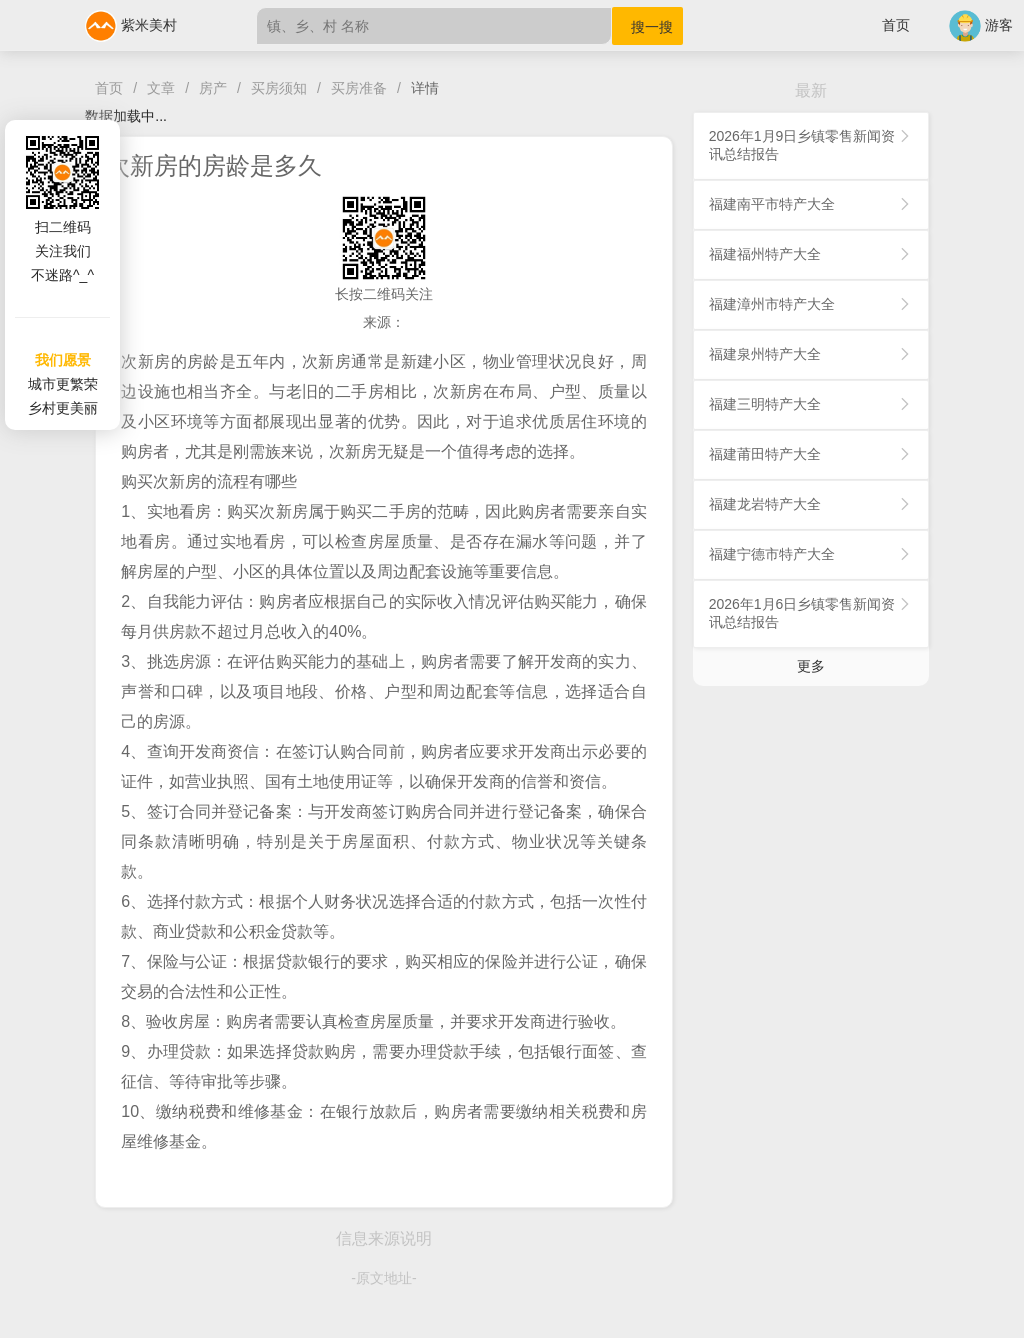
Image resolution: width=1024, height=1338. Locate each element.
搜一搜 (652, 27)
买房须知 (279, 88)
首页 (896, 25)
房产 (213, 88)
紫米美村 (131, 25)
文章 (161, 88)
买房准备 (359, 88)
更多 (811, 666)
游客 (981, 25)
